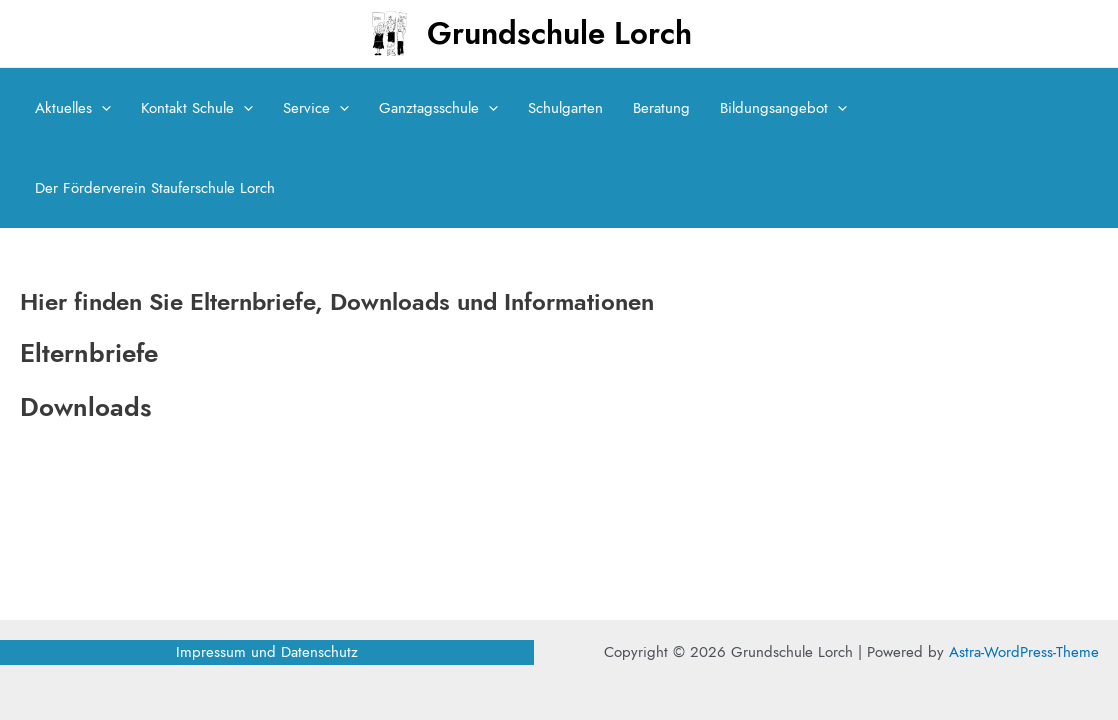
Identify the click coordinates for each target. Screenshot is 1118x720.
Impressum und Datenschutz (267, 652)
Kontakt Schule (197, 108)
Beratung (661, 108)
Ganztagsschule (438, 108)
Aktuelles (73, 108)
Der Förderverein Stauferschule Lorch (155, 188)
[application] (101, 108)
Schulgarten (565, 108)
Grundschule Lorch (559, 33)
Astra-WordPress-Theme (1024, 652)
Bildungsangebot (783, 108)
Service (316, 108)
